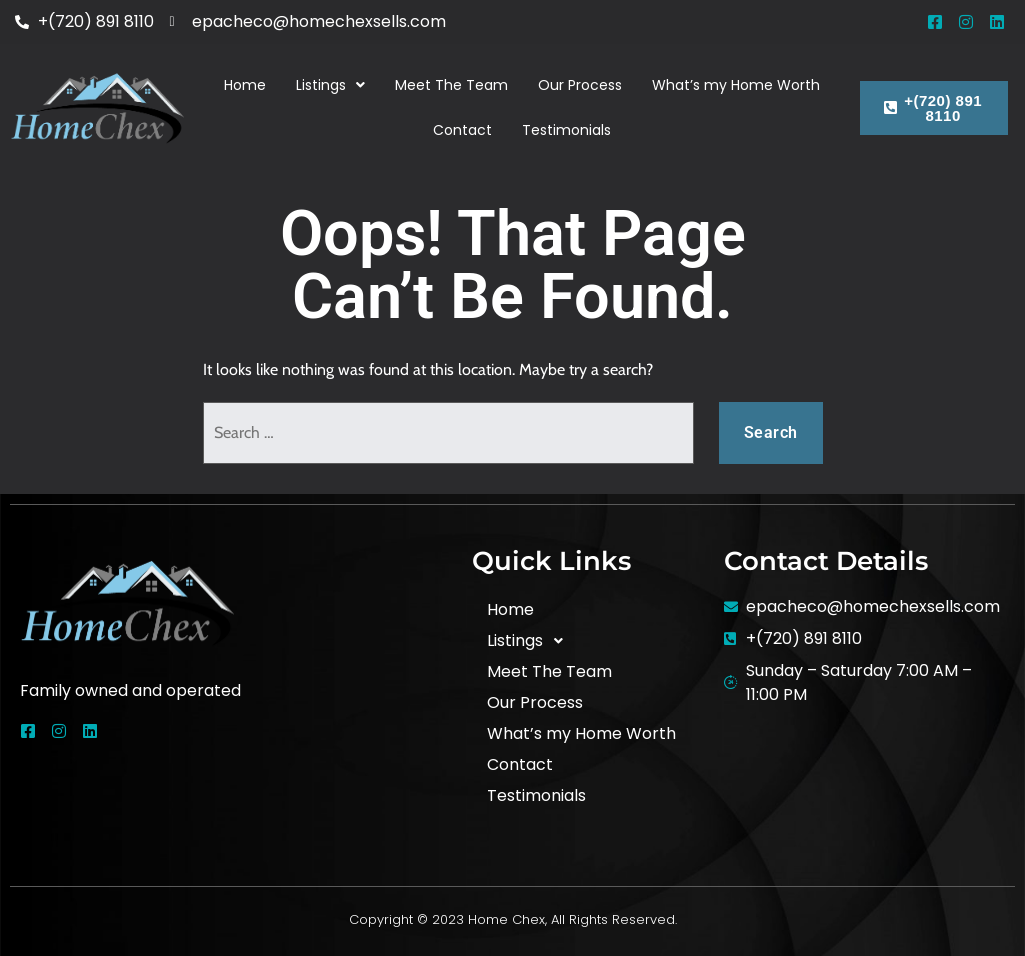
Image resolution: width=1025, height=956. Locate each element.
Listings (330, 85)
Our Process (580, 85)
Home (245, 85)
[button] (330, 85)
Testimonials (566, 130)
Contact (462, 130)
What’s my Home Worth (736, 85)
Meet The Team (451, 85)
